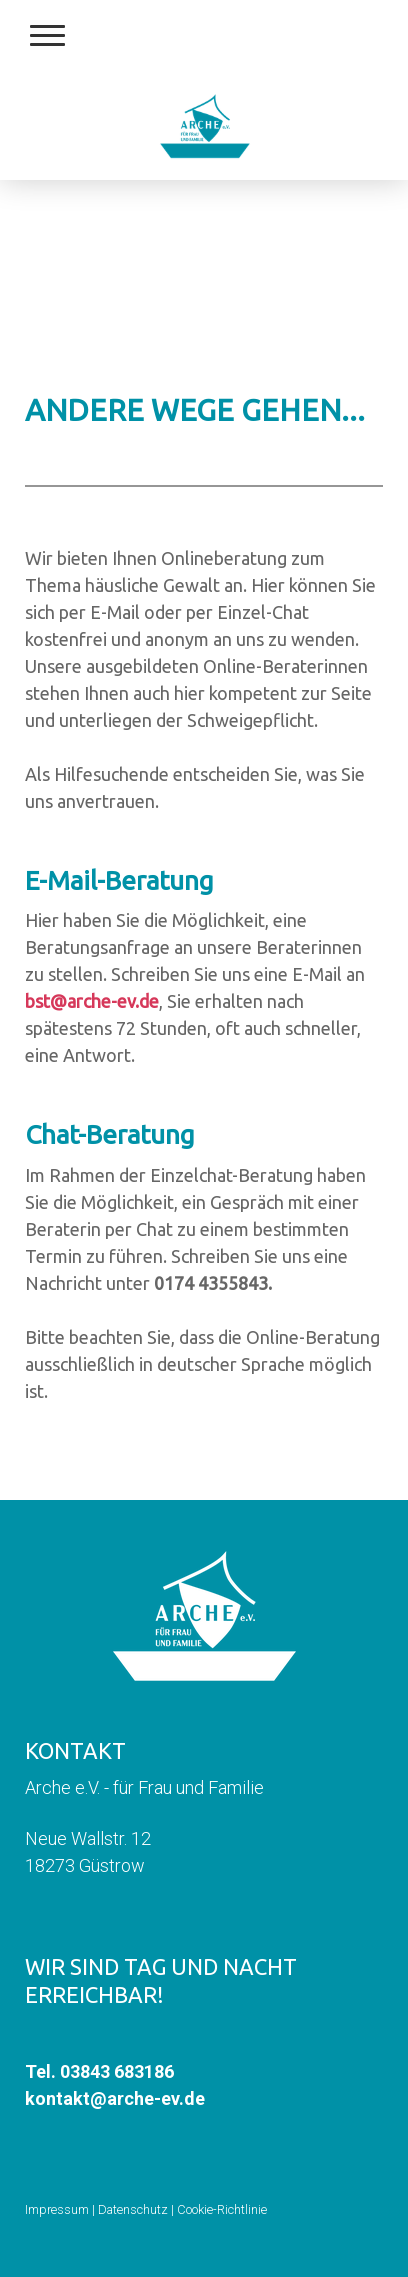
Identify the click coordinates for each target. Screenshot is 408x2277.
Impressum (57, 2209)
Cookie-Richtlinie (222, 2209)
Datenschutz (133, 2209)
